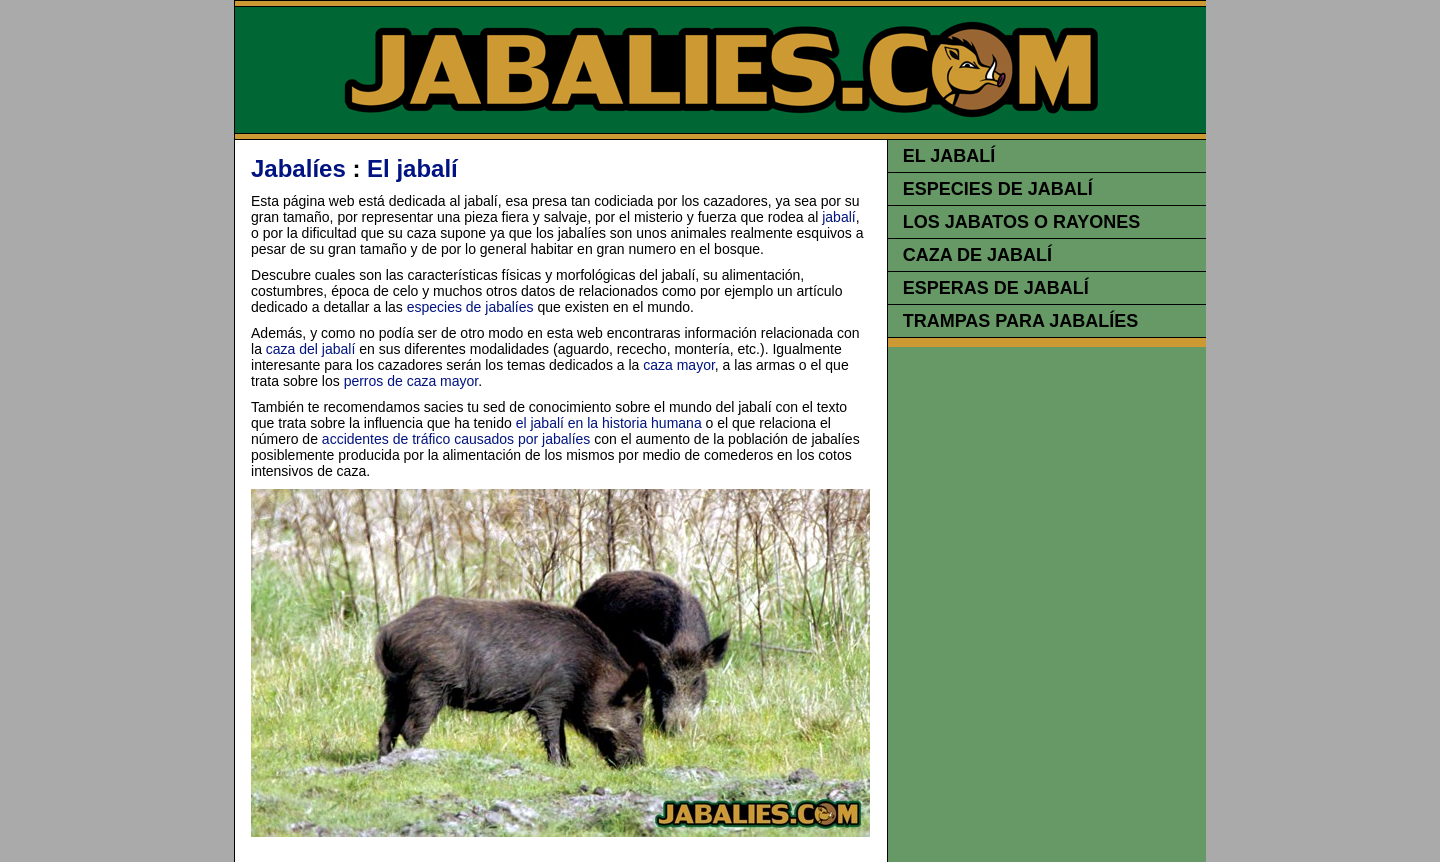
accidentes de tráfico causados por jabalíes (456, 439)
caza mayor (679, 365)
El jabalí (412, 168)
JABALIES (721, 70)
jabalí (838, 217)
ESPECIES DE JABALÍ (998, 189)
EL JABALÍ (949, 156)
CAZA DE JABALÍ (977, 255)
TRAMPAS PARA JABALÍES (1021, 321)
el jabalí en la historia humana (609, 423)
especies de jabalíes (470, 307)
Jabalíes (298, 168)
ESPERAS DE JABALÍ (996, 288)
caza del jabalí (311, 349)
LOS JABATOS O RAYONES (1022, 222)
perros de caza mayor (411, 381)
